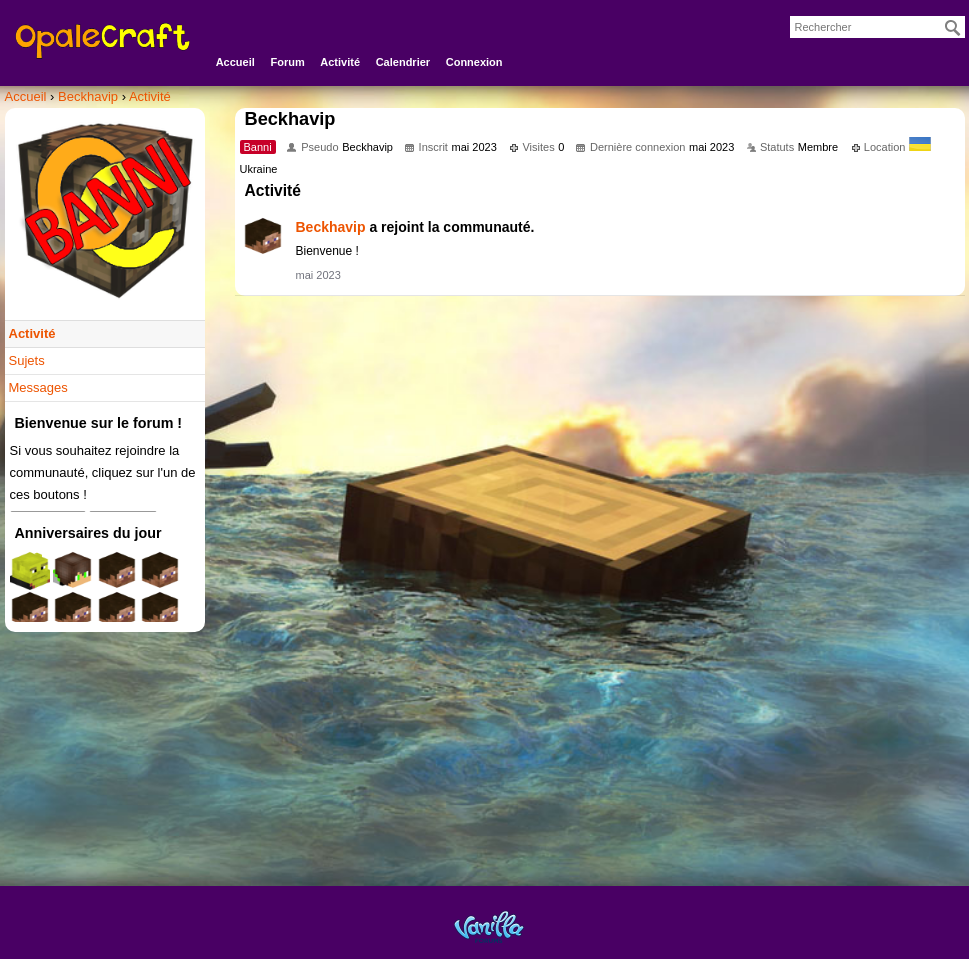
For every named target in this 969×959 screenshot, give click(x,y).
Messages (38, 387)
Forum (287, 62)
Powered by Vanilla (489, 926)
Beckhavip (331, 227)
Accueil (235, 62)
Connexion (474, 62)
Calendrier (403, 62)
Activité (340, 62)
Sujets (27, 360)
